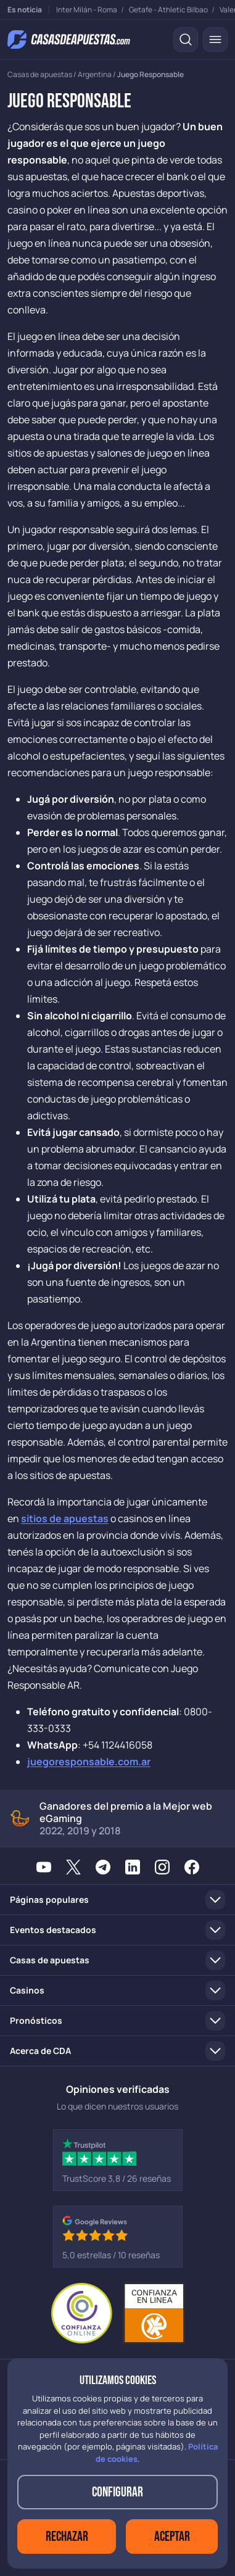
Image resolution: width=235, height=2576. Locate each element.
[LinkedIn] (132, 1865)
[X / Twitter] (73, 1865)
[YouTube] (43, 1865)
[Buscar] (185, 39)
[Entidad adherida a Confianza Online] (118, 2313)
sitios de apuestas (65, 1518)
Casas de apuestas (39, 74)
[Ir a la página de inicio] (68, 39)
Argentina (95, 74)
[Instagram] (162, 1865)
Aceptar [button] (172, 2536)
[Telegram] (103, 1865)
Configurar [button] (117, 2492)
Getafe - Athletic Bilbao (168, 10)
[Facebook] (191, 1865)
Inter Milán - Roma (86, 10)
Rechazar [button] (67, 2536)
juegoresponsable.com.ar (88, 1761)
